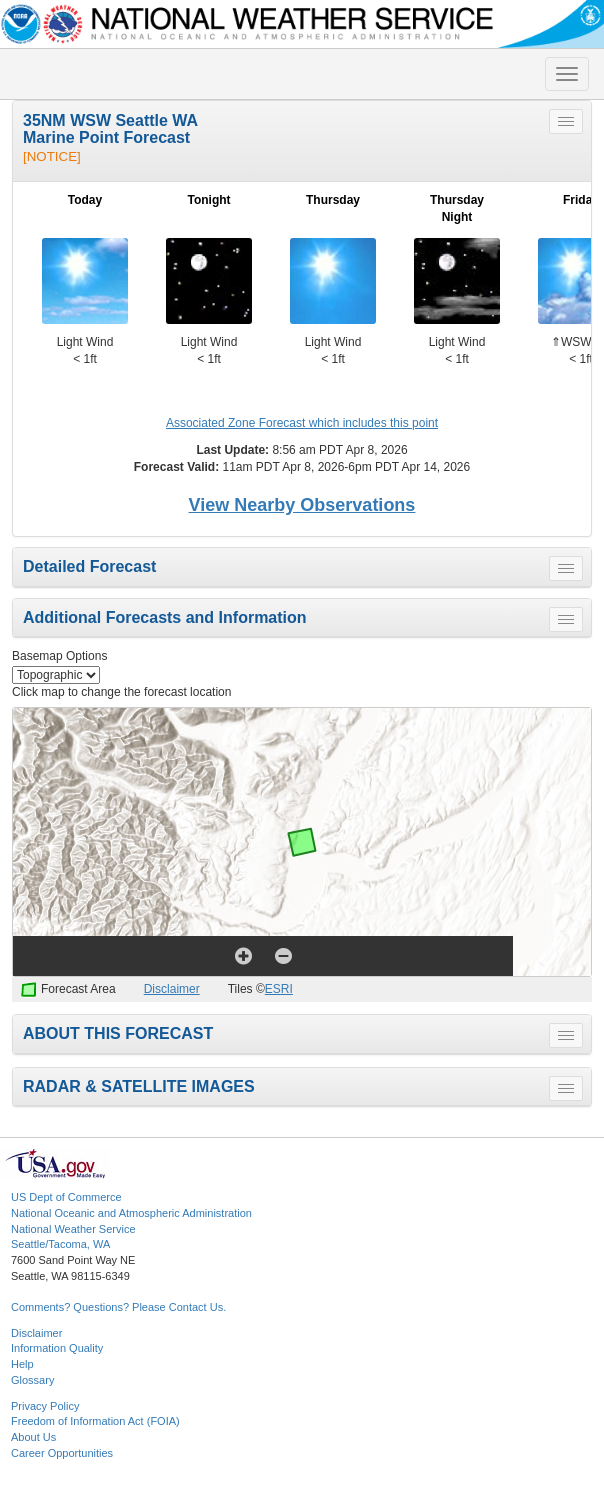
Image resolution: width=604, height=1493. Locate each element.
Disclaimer (172, 989)
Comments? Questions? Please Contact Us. (118, 1307)
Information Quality (57, 1348)
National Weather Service (73, 1229)
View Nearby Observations (302, 505)
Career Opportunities (62, 1453)
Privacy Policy (45, 1406)
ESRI (279, 989)
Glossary (32, 1380)
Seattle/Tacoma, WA (60, 1244)
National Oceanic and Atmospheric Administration (131, 1213)
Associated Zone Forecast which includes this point (302, 423)
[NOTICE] (52, 156)
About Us (33, 1437)
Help (22, 1364)
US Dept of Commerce (66, 1197)
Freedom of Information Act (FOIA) (95, 1421)
